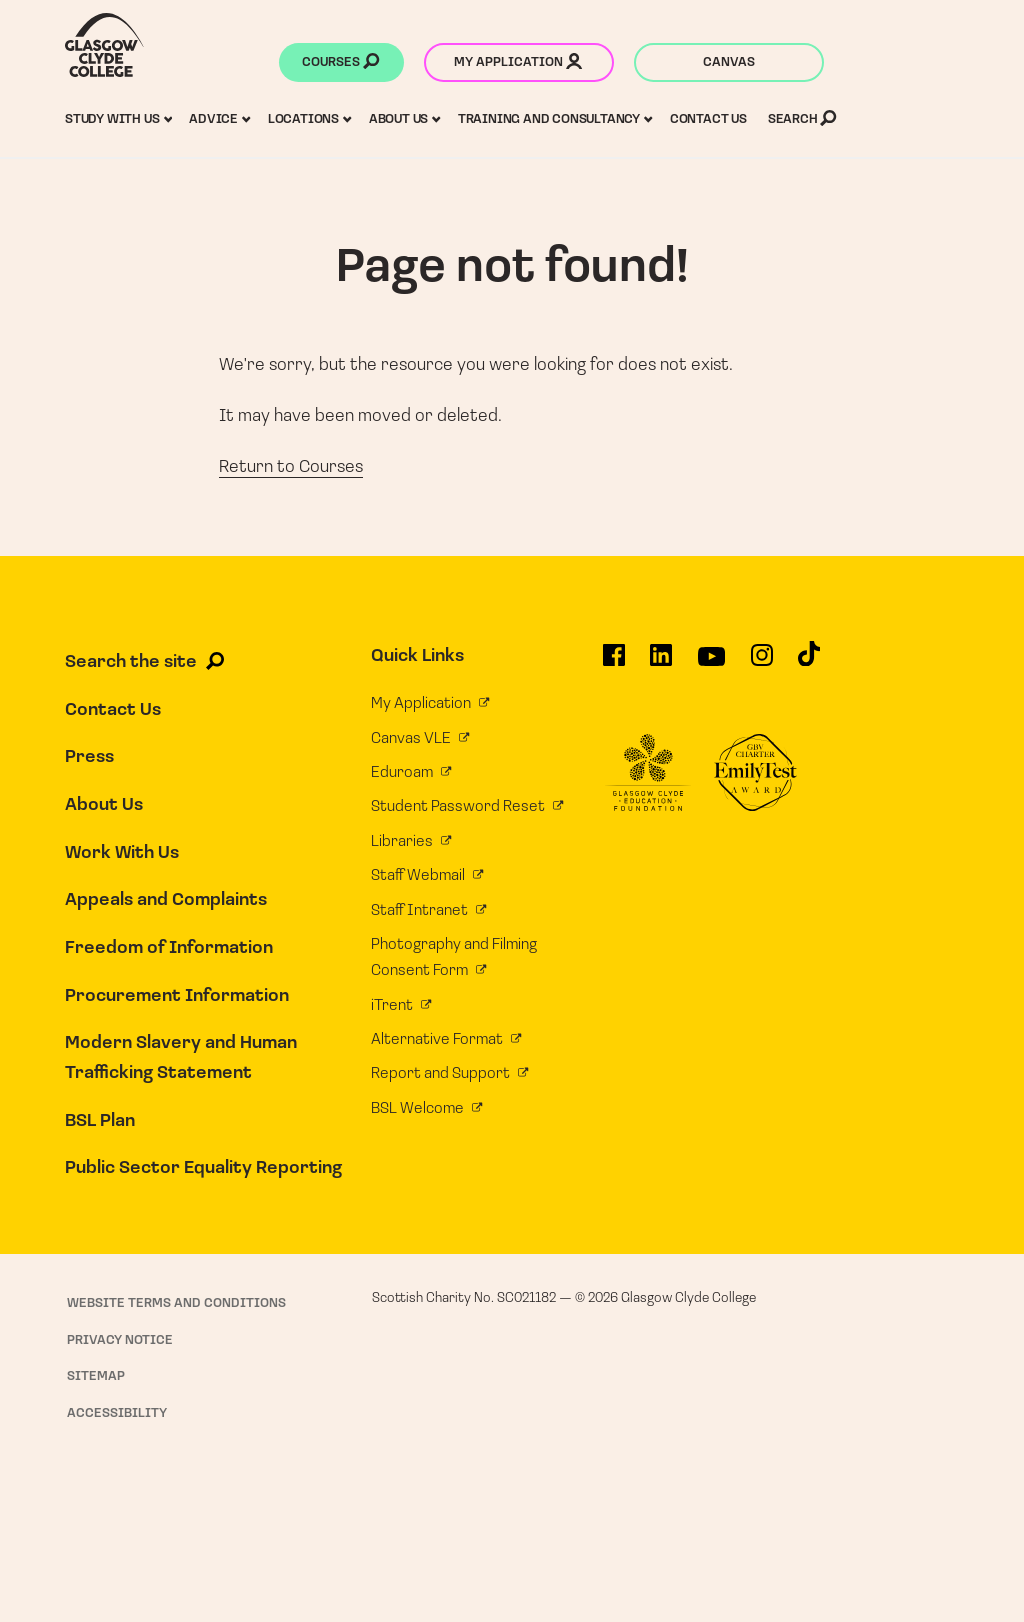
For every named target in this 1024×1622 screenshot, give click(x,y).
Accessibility (117, 1413)
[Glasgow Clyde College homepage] (104, 45)
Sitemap (96, 1376)
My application (518, 64)
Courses (340, 64)
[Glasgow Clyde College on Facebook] (614, 662)
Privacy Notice (120, 1340)
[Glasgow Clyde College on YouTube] (711, 664)
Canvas (729, 62)
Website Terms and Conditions (176, 1303)
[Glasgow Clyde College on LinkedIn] (661, 662)
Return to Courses (291, 467)
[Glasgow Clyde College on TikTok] (809, 661)
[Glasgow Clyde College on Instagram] (762, 662)
